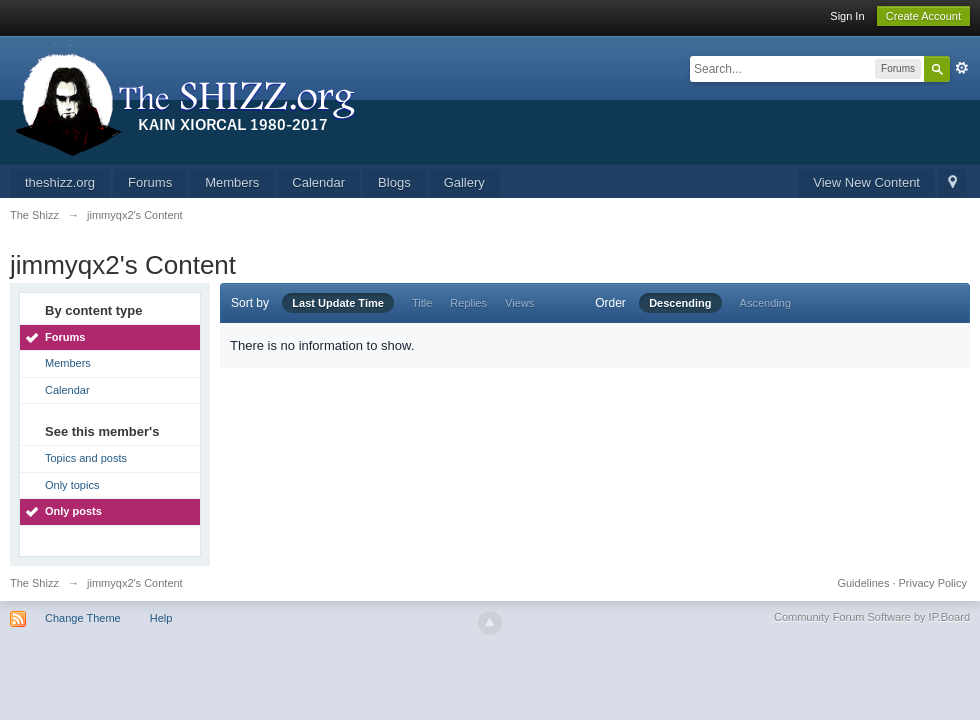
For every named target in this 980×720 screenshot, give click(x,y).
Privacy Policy (933, 583)
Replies (468, 303)
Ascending (765, 303)
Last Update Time (338, 303)
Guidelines (863, 583)
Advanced (962, 68)
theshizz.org (60, 182)
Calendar (318, 182)
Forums (150, 182)
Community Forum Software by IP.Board (872, 617)
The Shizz (34, 583)
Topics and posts (86, 458)
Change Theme (83, 618)
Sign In (847, 16)
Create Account (923, 16)
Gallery (464, 182)
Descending (680, 303)
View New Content (866, 182)
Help (161, 618)
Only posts (73, 511)
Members (232, 182)
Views (519, 303)
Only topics (72, 485)
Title (422, 303)
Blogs (394, 182)
